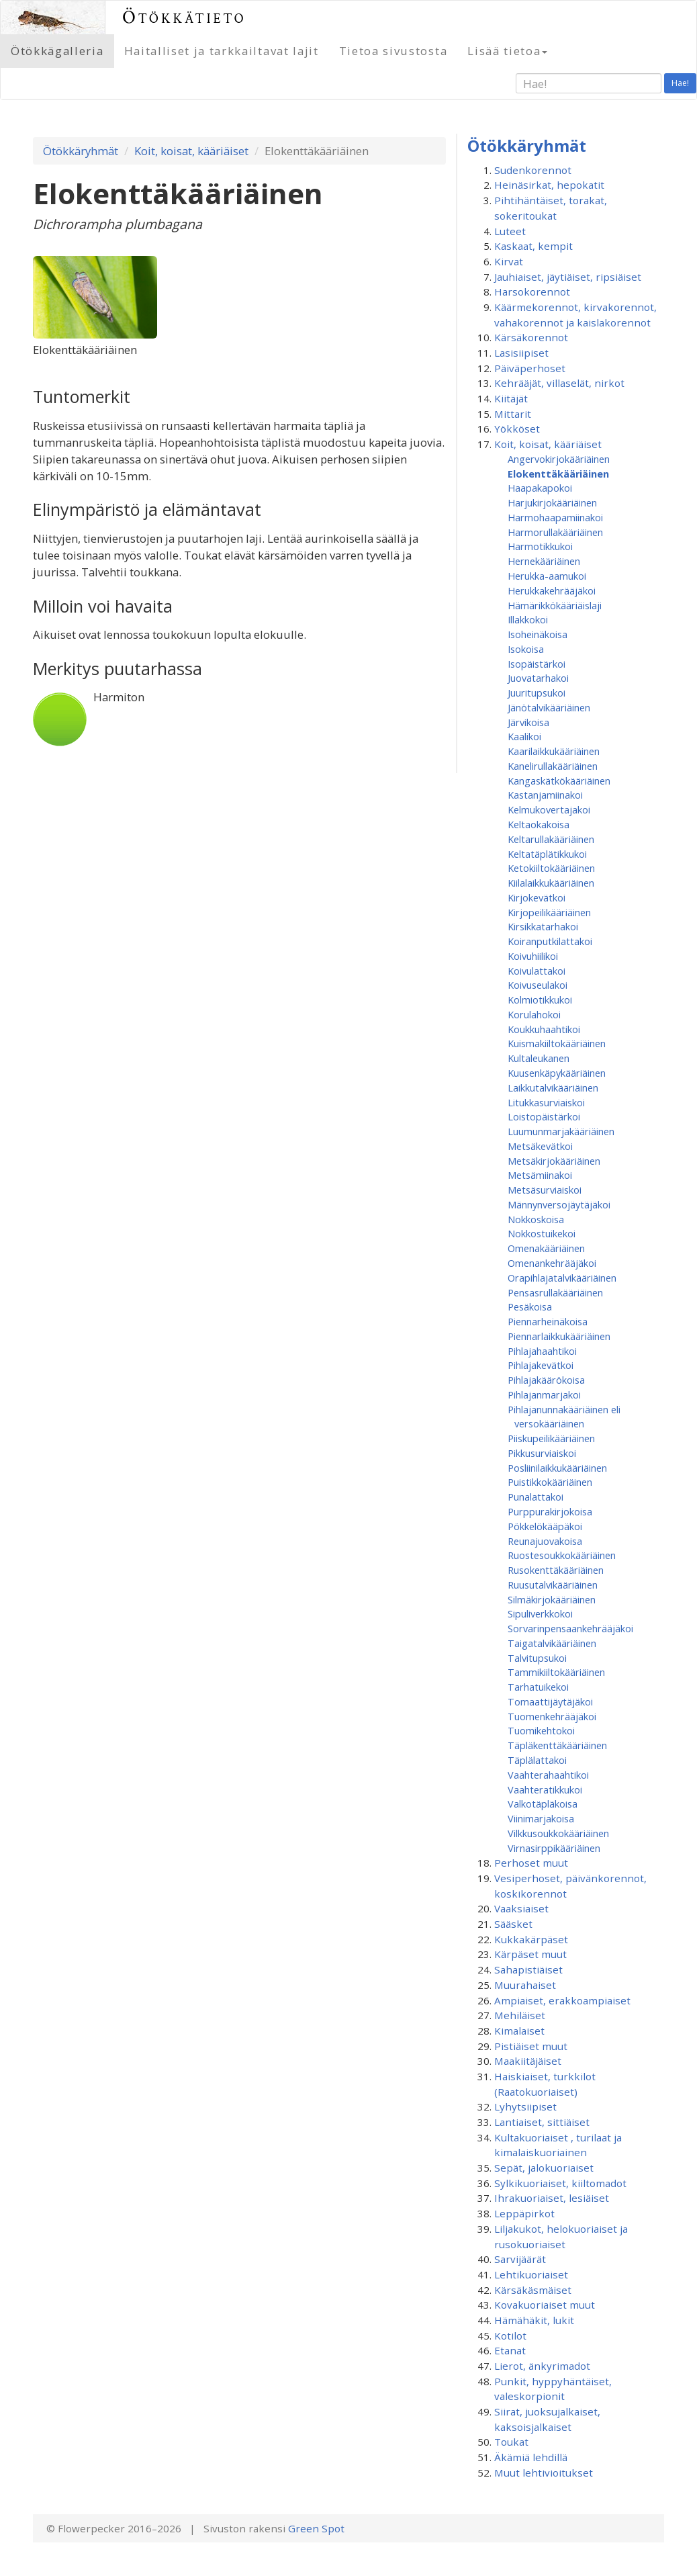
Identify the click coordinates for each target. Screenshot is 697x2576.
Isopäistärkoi (536, 663)
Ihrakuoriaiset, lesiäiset (551, 2198)
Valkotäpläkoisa (542, 1803)
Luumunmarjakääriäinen (561, 1131)
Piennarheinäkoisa (548, 1321)
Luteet (510, 231)
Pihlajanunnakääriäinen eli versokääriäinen (564, 1417)
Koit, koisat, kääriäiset (191, 151)
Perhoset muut (531, 1862)
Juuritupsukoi (536, 692)
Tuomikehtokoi (541, 1730)
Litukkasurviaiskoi (546, 1102)
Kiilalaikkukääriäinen (551, 882)
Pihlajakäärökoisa (546, 1379)
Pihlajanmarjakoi (544, 1394)
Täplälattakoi (537, 1760)
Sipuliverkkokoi (540, 1613)
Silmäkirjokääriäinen (552, 1599)
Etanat (510, 2350)
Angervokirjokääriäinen (559, 458)
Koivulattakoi (536, 970)
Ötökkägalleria (57, 50)
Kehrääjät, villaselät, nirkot (559, 383)
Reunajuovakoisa (545, 1541)
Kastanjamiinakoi (545, 794)
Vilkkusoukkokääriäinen (558, 1833)
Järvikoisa (528, 722)
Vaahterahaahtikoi (548, 1774)
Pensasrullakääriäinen (555, 1292)
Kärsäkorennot (531, 337)
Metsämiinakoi (540, 1175)
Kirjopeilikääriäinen (549, 912)
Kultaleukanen (538, 1058)
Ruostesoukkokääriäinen (562, 1555)
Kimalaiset (519, 2030)
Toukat (511, 2441)
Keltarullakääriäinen (551, 839)
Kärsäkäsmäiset (532, 2290)
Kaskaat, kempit (533, 246)
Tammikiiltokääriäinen (556, 1672)
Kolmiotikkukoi (540, 999)
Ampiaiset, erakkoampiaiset (562, 2000)
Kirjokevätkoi (536, 897)
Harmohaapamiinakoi (555, 517)
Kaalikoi (524, 736)
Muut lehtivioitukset (543, 2472)
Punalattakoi (535, 1496)
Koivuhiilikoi (533, 956)
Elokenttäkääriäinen (558, 473)
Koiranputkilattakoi (550, 941)
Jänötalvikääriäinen (549, 707)
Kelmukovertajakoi (549, 809)
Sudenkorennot (532, 170)
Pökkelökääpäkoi (545, 1526)
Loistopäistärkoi (544, 1116)
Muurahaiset (525, 1985)
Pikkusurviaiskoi (542, 1453)
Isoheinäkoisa (537, 634)
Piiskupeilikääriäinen (551, 1438)
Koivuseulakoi (537, 984)
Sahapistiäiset (528, 1969)
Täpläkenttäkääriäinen (557, 1745)
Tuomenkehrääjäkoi (552, 1716)
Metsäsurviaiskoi (545, 1189)
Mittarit (512, 413)
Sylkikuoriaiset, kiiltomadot (560, 2183)
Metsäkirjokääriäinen (554, 1160)
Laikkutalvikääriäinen (553, 1087)
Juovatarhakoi (538, 677)
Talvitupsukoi (537, 1657)
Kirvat (508, 261)
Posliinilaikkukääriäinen (557, 1467)
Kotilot (510, 2335)
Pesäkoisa (530, 1306)
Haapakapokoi (540, 487)
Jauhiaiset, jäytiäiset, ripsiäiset (567, 276)
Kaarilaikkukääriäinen (554, 751)
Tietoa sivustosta (393, 50)
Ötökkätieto (184, 17)
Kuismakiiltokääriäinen (557, 1043)
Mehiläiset (519, 2015)
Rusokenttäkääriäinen (556, 1569)
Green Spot (316, 2528)
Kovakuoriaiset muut (544, 2304)
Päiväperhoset (529, 368)
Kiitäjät (511, 398)
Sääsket (513, 1923)
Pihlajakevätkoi (540, 1365)
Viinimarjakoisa (541, 1818)
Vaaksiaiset (521, 1908)
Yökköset (517, 428)
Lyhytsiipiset (525, 2106)
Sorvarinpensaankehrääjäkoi (570, 1628)
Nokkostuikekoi (541, 1233)
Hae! (680, 83)
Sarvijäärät (520, 2259)
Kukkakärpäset (531, 1939)
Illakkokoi (528, 619)
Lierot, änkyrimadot (542, 2365)
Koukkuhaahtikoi (544, 1029)
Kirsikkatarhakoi (543, 926)
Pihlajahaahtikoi (542, 1351)
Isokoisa (526, 649)
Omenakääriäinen (546, 1248)
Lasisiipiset (521, 352)
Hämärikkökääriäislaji (555, 605)
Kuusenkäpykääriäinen (557, 1072)
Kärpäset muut (530, 1954)
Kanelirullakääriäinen (553, 765)
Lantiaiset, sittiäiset (542, 2122)
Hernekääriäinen (544, 561)
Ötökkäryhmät (80, 151)
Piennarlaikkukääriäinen (559, 1336)
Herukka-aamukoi (547, 575)
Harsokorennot (532, 291)
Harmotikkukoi (540, 546)
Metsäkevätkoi (540, 1146)
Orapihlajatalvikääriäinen (562, 1277)
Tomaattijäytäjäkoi (550, 1701)
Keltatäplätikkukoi (547, 853)
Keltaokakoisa (538, 824)
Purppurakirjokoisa (550, 1511)
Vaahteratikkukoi (545, 1789)
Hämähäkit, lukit (534, 2320)
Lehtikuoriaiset (531, 2274)
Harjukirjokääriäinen (552, 502)
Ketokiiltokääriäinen (551, 868)
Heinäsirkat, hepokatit (549, 184)
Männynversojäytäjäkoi (559, 1204)
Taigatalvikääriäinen (552, 1643)
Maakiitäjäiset (527, 2061)
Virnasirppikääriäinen (554, 1848)
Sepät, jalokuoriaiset (544, 2167)
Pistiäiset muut (530, 2046)
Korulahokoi (534, 1014)
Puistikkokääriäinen (550, 1482)
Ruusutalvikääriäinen (553, 1584)
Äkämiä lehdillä (530, 2457)
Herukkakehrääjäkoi (552, 590)
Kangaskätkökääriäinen (559, 780)
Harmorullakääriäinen (555, 532)
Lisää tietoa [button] (507, 50)
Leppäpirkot (524, 2213)
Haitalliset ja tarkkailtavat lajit (221, 50)
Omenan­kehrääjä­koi (552, 1263)
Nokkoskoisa (536, 1219)
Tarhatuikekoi (538, 1686)
